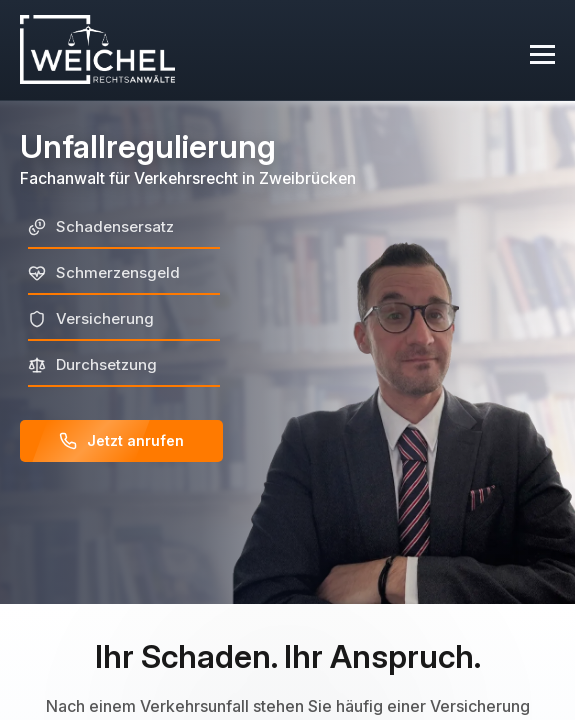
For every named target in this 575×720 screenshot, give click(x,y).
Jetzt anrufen (121, 441)
